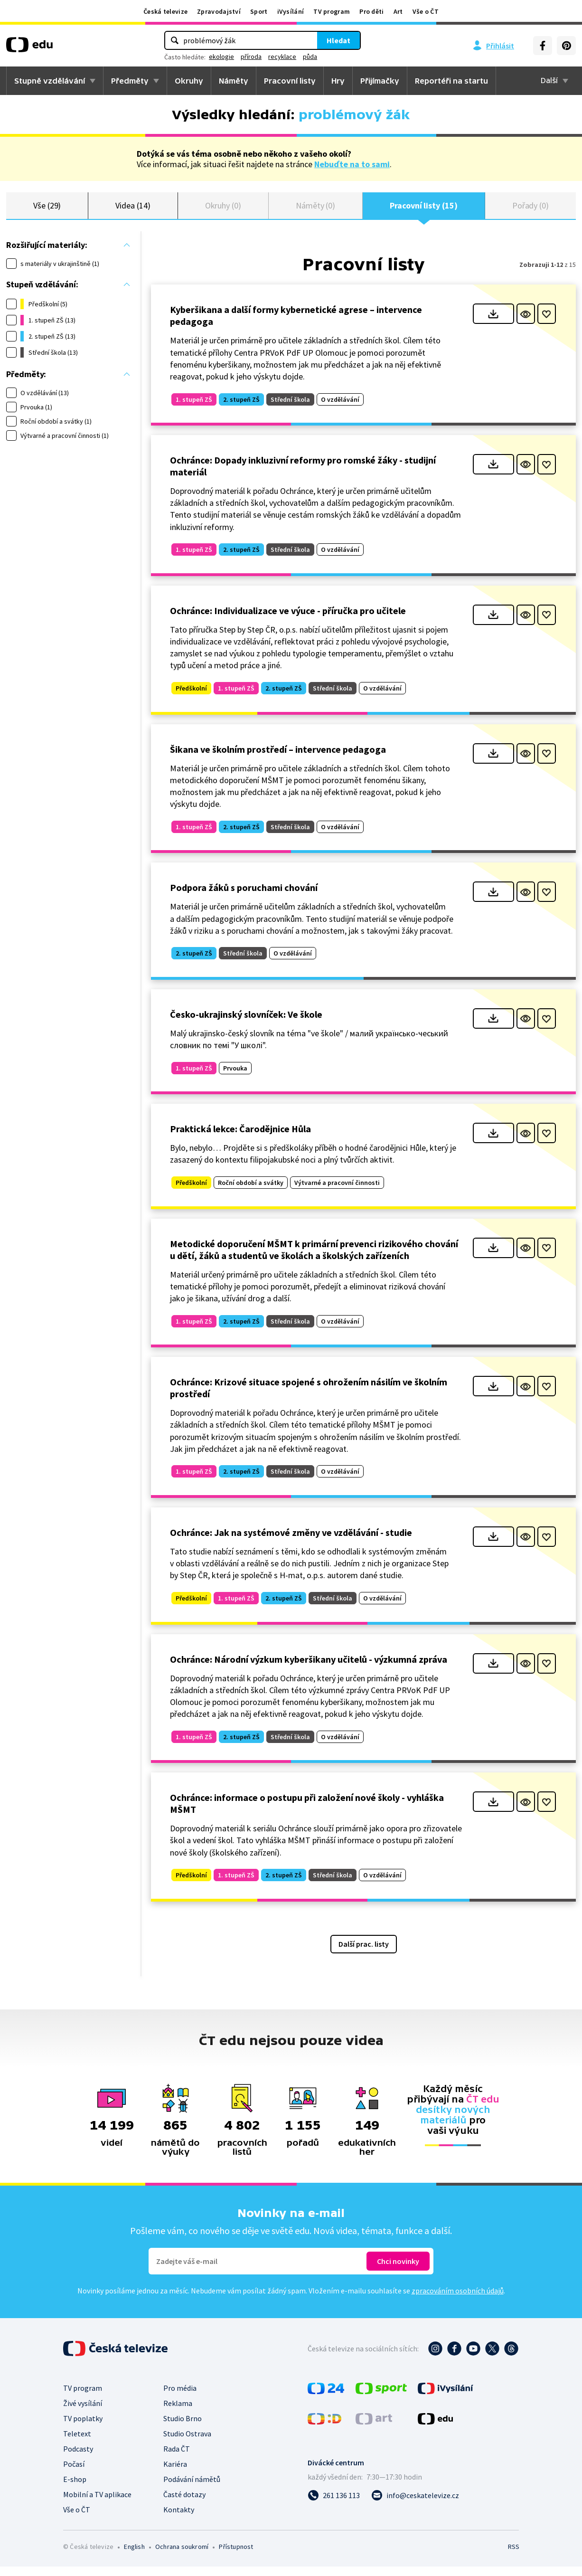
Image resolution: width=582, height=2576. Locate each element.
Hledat (338, 40)
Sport (259, 11)
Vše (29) (47, 210)
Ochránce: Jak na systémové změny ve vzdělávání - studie (291, 1542)
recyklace (282, 56)
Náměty (233, 80)
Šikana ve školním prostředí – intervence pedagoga (278, 758)
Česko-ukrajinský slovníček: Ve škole (246, 1024)
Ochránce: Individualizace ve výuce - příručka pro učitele (288, 620)
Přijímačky (379, 80)
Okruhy (189, 80)
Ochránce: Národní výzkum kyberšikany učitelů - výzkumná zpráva (308, 1668)
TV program (331, 11)
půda (310, 56)
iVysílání (290, 11)
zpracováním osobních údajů (458, 2300)
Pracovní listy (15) (424, 210)
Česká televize (165, 11)
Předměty (130, 80)
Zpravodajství (219, 11)
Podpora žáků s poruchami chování (244, 897)
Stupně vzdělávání (49, 80)
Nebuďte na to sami (352, 164)
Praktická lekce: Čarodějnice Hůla (240, 1138)
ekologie (221, 56)
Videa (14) (132, 210)
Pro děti (371, 11)
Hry (338, 80)
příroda (251, 56)
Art (398, 11)
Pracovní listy (290, 80)
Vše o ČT (426, 11)
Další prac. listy (363, 1953)
